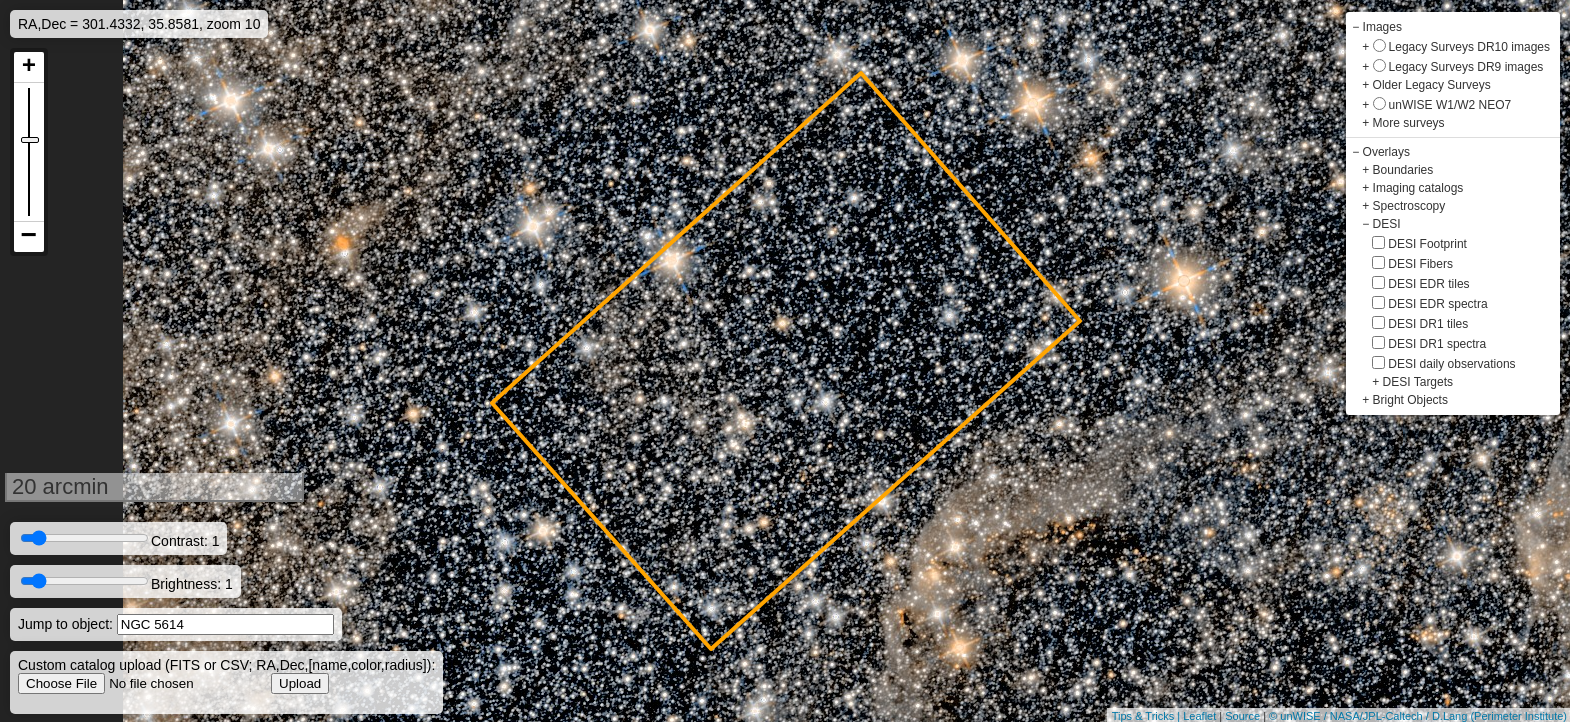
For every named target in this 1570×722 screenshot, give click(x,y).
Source (1242, 716)
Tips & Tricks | (1148, 716)
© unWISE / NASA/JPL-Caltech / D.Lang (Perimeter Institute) (1418, 716)
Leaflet (1199, 716)
